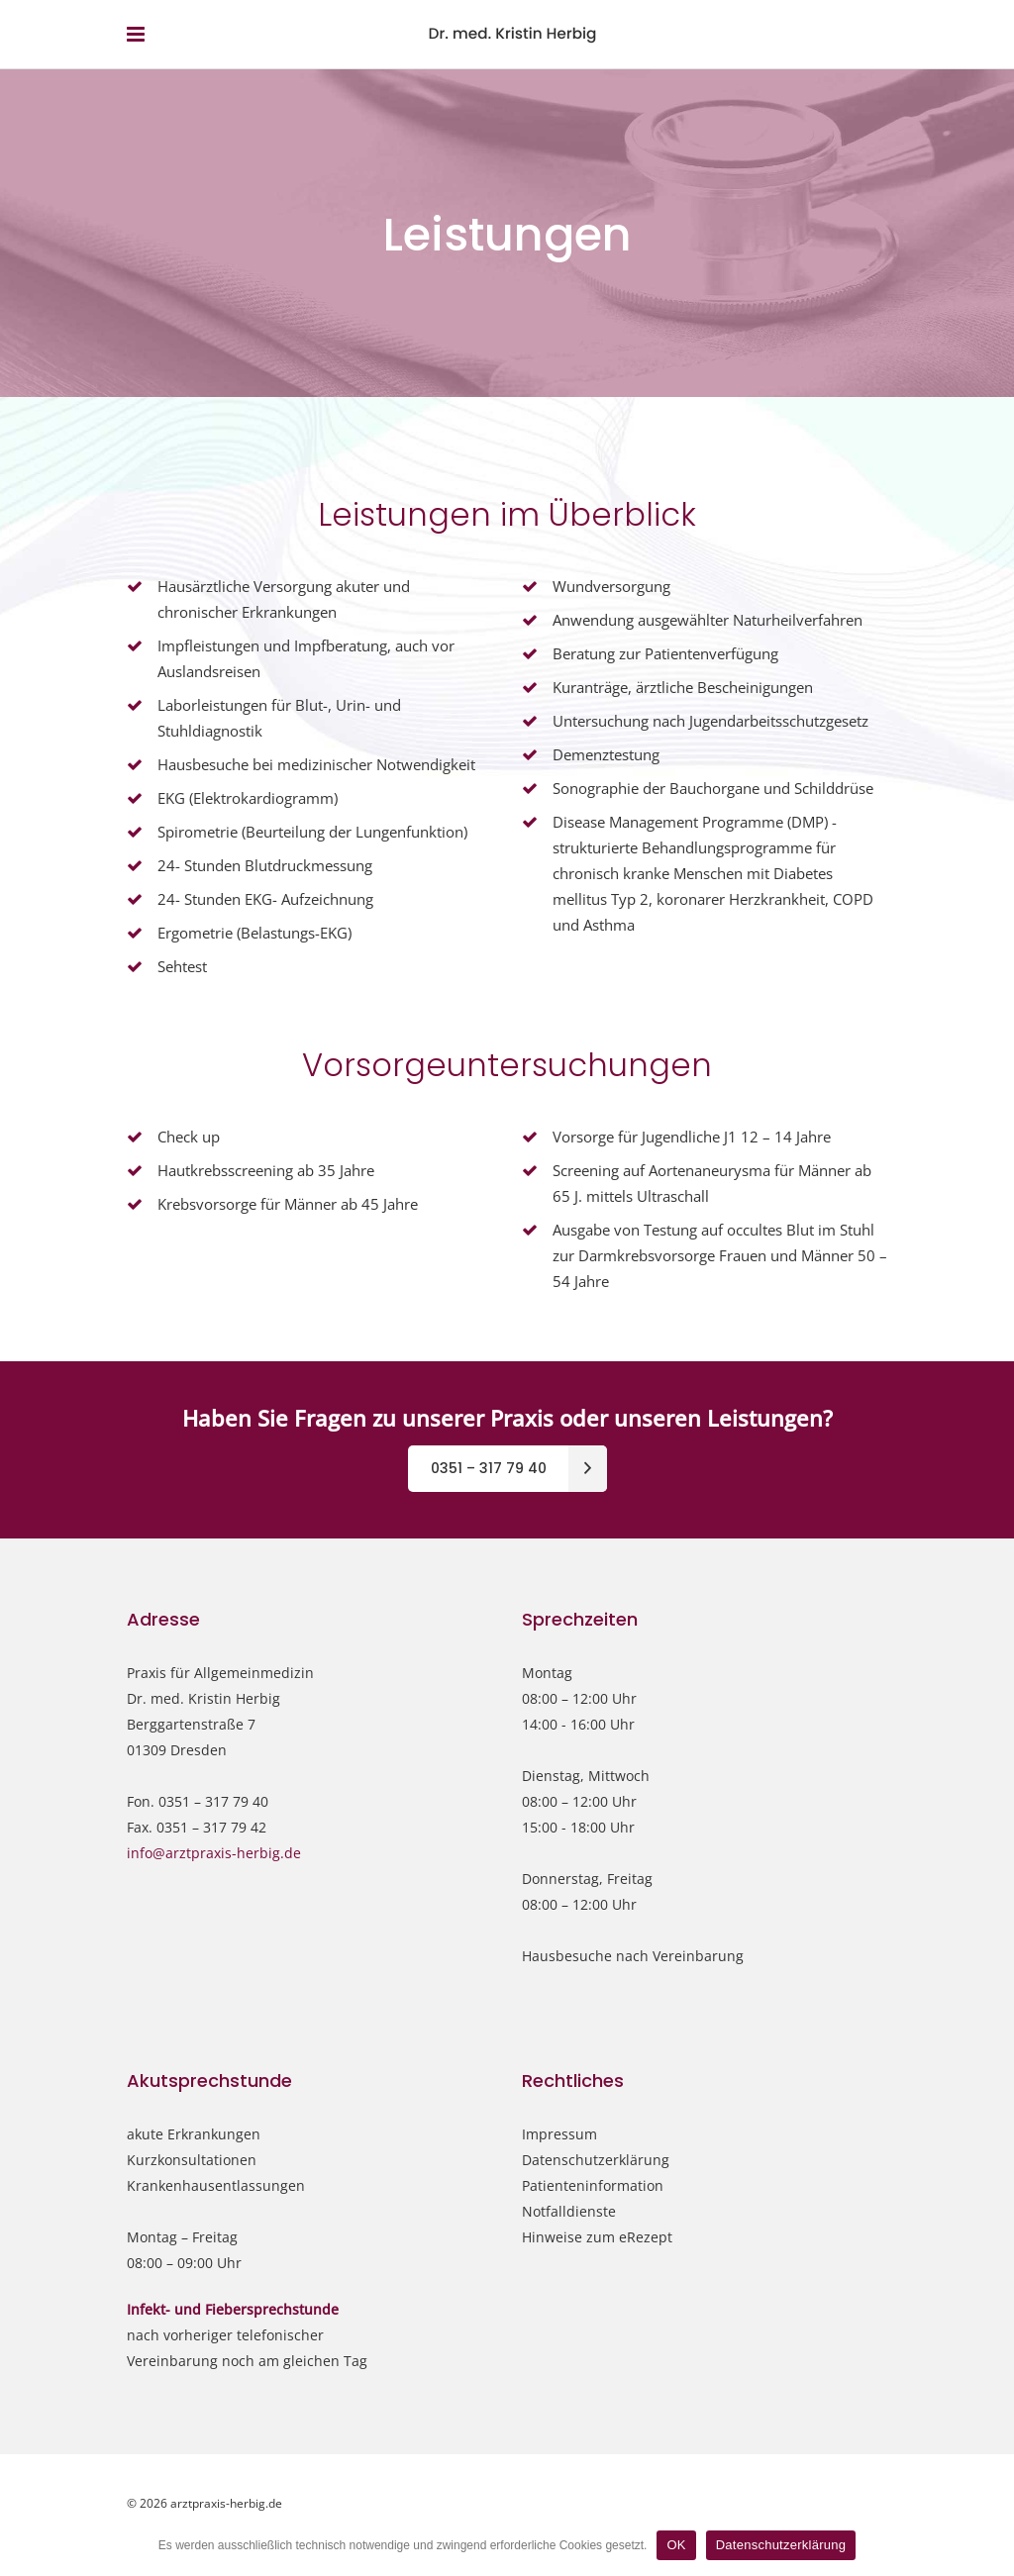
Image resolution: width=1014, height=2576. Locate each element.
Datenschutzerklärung (595, 2159)
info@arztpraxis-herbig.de (214, 1852)
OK (675, 2544)
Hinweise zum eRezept (597, 2237)
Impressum (559, 2134)
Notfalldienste (569, 2211)
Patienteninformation (592, 2185)
